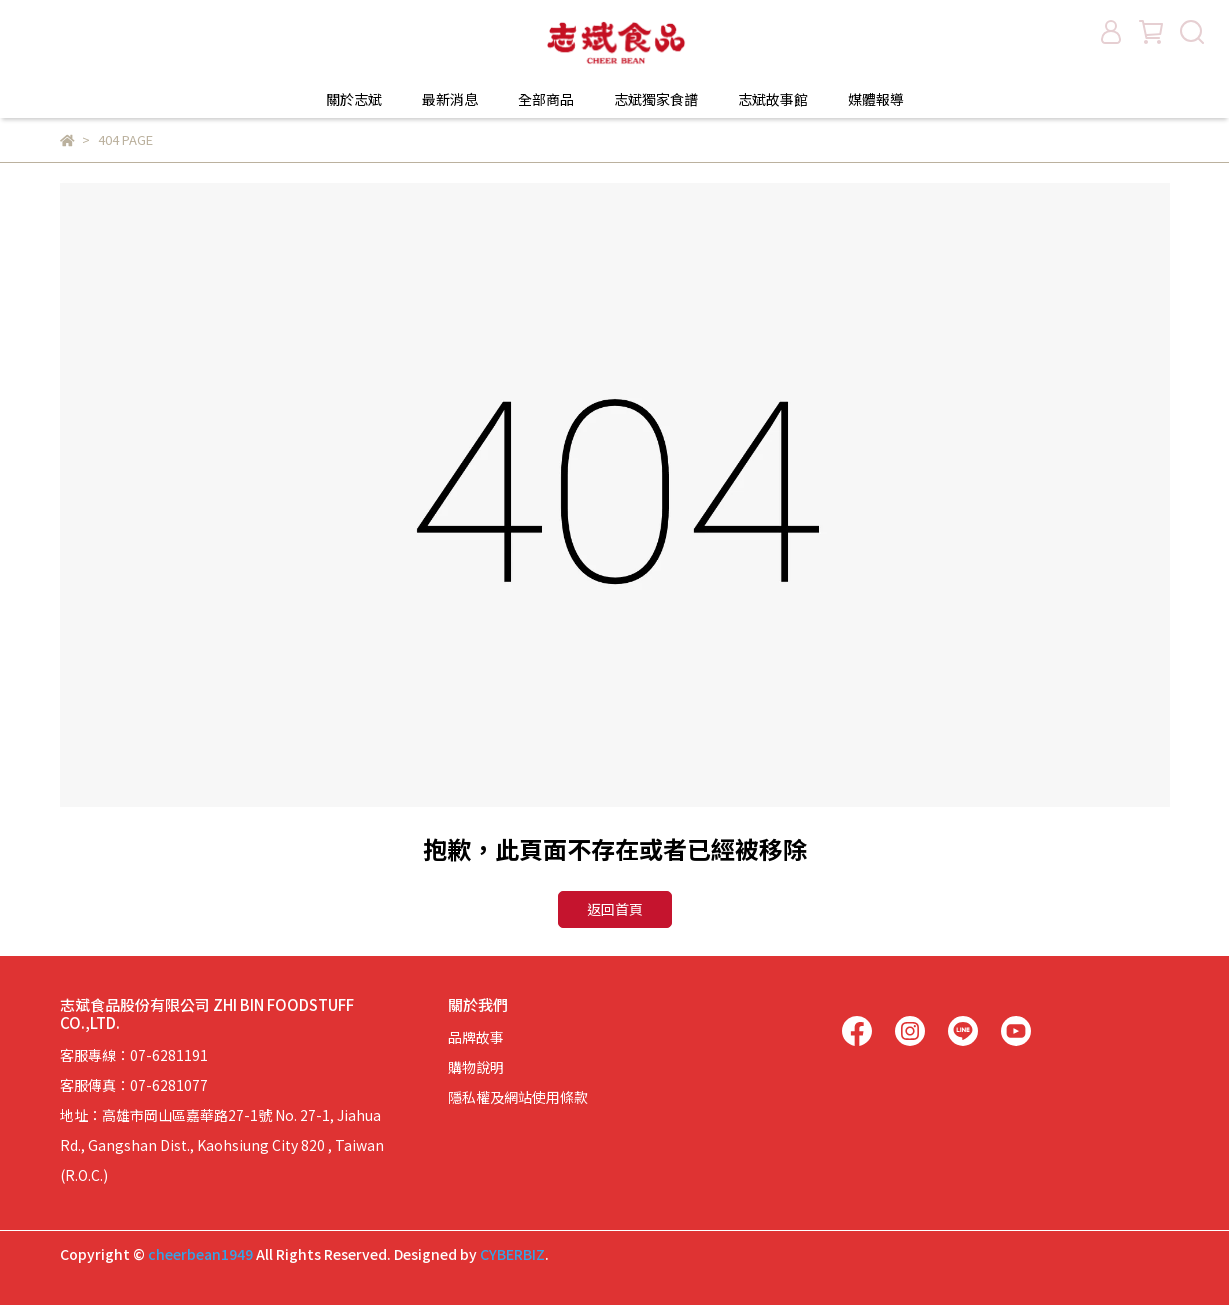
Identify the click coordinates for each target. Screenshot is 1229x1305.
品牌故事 (476, 1037)
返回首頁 (615, 909)
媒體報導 (876, 99)
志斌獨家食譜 (656, 99)
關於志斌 (354, 99)
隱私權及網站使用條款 (518, 1097)
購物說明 (476, 1067)
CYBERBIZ (512, 1254)
